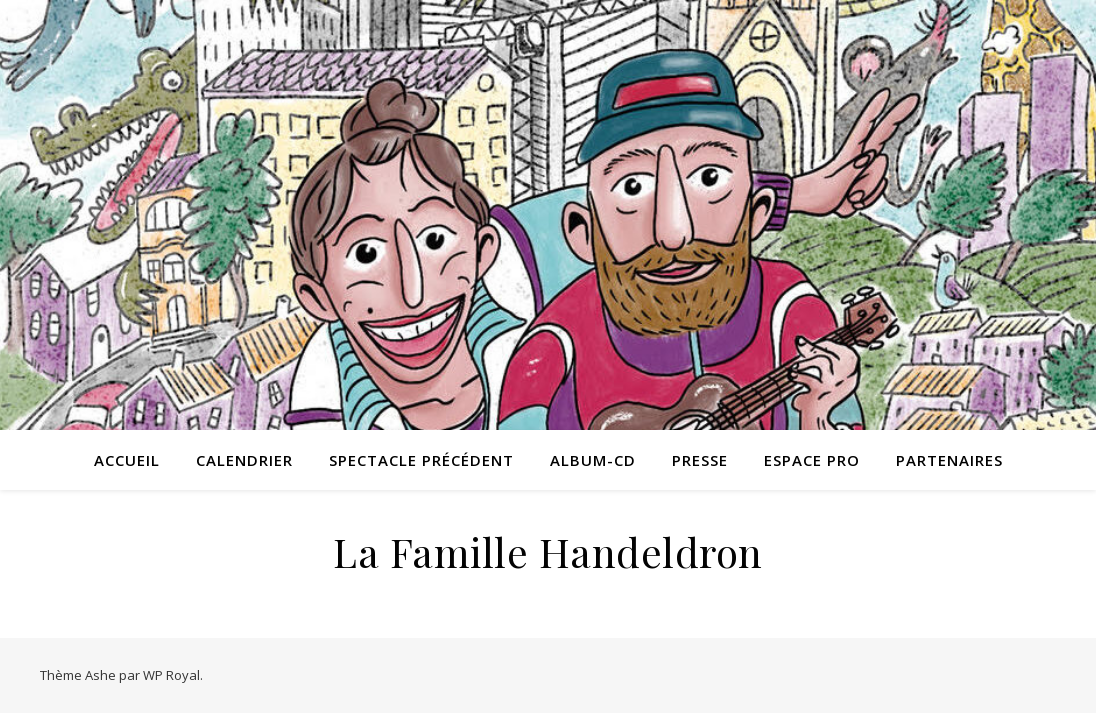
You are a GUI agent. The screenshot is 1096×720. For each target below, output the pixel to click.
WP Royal (171, 675)
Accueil (127, 460)
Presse (700, 460)
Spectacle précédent (421, 460)
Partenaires (949, 460)
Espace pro (812, 460)
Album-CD (593, 460)
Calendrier (244, 460)
